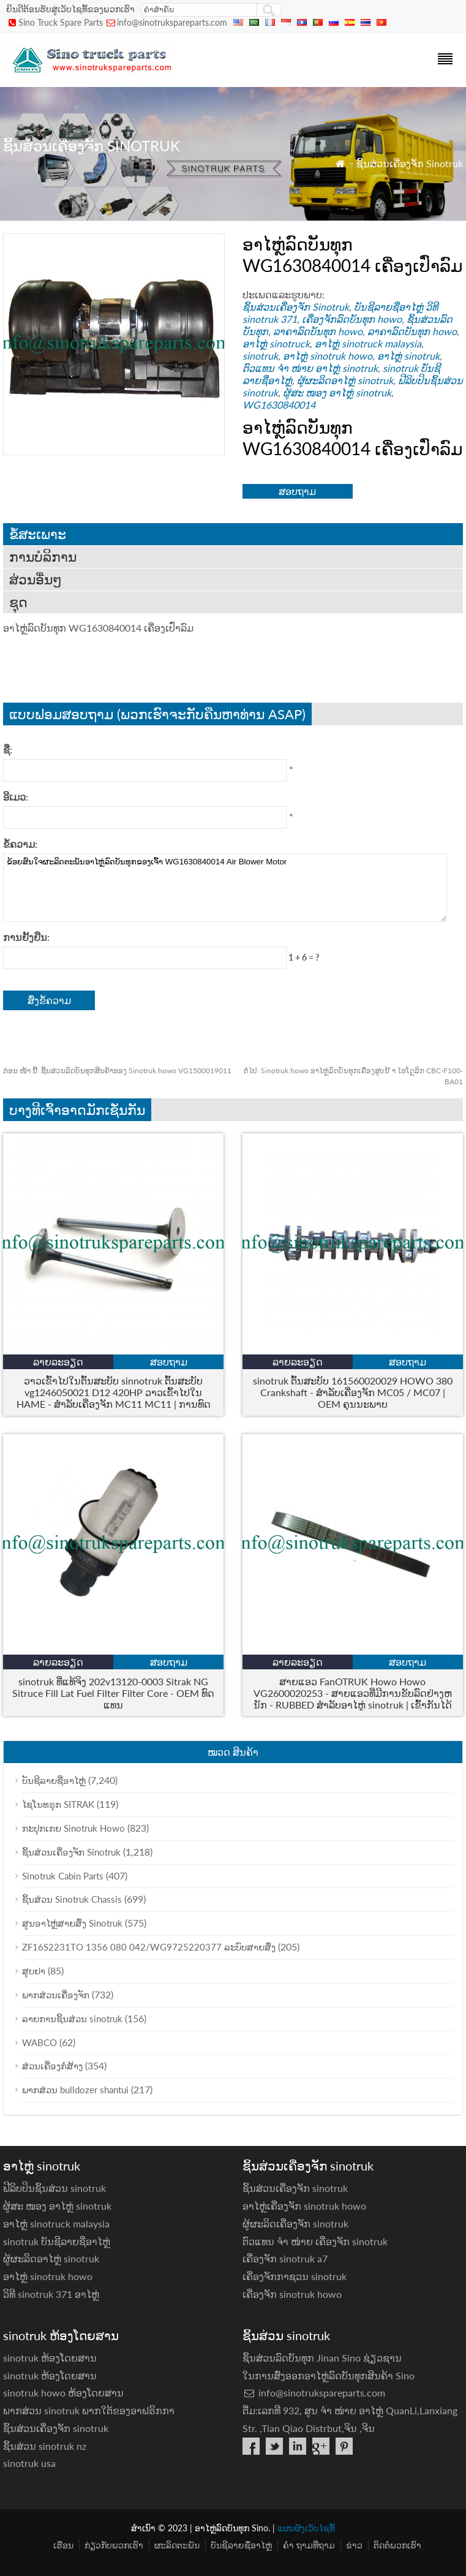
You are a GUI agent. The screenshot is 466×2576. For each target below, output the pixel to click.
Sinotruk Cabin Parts (62, 1875)
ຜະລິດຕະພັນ (177, 2545)
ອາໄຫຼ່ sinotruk (408, 355)
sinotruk (260, 355)
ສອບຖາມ (297, 491)
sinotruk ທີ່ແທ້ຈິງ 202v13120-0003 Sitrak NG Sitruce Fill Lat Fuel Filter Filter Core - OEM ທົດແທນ (113, 1692)
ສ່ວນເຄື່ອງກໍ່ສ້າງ (52, 2065)
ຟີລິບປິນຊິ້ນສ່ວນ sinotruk (54, 2188)
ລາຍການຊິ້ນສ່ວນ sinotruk (72, 2018)
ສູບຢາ (33, 1970)
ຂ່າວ (354, 2545)
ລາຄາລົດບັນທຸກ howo (318, 331)
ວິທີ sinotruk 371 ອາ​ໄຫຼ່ (51, 2294)
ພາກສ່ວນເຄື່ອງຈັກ (55, 1994)
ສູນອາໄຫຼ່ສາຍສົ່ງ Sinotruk (72, 1922)
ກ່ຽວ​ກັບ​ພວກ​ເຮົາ (114, 2545)
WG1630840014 (278, 404)
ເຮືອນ (63, 2545)
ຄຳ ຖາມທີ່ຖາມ (309, 2545)
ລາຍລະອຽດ (58, 1361)
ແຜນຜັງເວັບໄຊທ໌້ (306, 2528)
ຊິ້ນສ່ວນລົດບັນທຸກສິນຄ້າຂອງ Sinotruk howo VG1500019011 (117, 1070)
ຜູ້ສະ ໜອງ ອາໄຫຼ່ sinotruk (337, 392)
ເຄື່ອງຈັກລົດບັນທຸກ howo (352, 319)
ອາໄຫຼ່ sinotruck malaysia (368, 343)
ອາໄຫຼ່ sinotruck (276, 343)
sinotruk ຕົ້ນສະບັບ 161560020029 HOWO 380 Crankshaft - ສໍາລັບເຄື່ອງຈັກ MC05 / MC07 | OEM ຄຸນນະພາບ (353, 1392)
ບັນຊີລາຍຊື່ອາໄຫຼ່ (388, 306)
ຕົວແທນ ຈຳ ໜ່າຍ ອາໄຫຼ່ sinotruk (310, 368)
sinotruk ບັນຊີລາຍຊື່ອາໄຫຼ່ (56, 2241)
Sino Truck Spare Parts (60, 22)
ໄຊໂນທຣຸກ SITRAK (58, 1804)
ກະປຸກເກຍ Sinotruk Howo (73, 1828)
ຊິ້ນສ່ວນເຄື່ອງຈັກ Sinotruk (409, 163)
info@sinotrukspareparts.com (172, 22)
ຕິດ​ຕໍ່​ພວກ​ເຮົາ (397, 2545)
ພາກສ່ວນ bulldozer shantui (75, 2089)
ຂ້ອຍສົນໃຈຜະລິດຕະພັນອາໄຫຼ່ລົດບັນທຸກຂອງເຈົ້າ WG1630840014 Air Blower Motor (225, 887)
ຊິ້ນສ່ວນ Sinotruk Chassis (72, 1899)
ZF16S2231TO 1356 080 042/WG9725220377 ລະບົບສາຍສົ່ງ (149, 1946)
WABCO (39, 2042)
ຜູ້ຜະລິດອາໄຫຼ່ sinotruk (345, 380)
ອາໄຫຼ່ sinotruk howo (327, 355)
